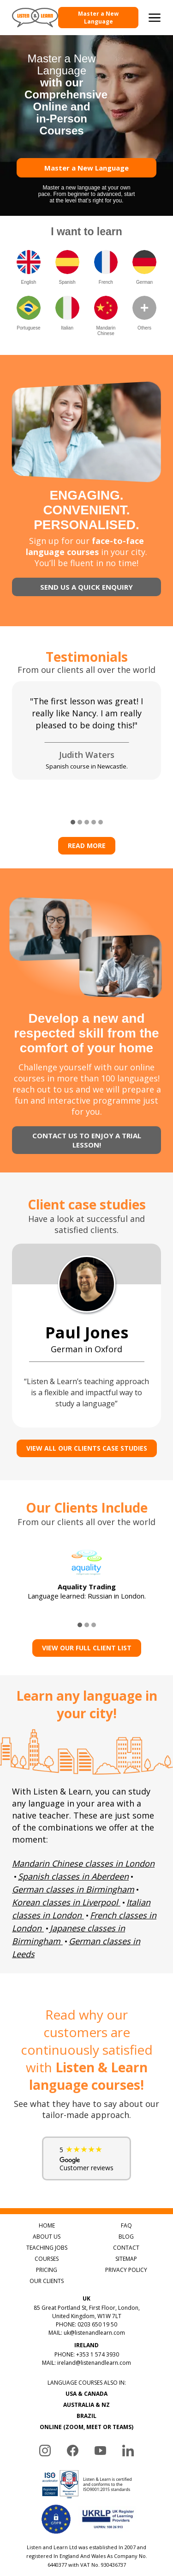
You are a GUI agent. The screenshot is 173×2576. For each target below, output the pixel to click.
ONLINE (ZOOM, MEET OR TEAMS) (86, 2427)
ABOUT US (46, 2236)
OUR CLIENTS (47, 2281)
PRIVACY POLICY (126, 2270)
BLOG (126, 2236)
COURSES (47, 2259)
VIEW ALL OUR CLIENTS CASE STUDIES (86, 1448)
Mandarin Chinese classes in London (83, 1863)
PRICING (46, 2270)
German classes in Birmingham (73, 1889)
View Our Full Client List (86, 1647)
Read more (87, 845)
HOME (47, 2225)
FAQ (126, 2225)
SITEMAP (126, 2259)
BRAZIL (86, 2416)
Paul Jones (86, 1332)
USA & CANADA (86, 2394)
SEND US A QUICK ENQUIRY (86, 587)
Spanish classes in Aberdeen (73, 1876)
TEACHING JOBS (46, 2248)
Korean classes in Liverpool (65, 1902)
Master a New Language (98, 17)
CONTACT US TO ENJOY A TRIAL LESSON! (86, 1140)
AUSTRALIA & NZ (86, 2405)
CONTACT (126, 2248)
